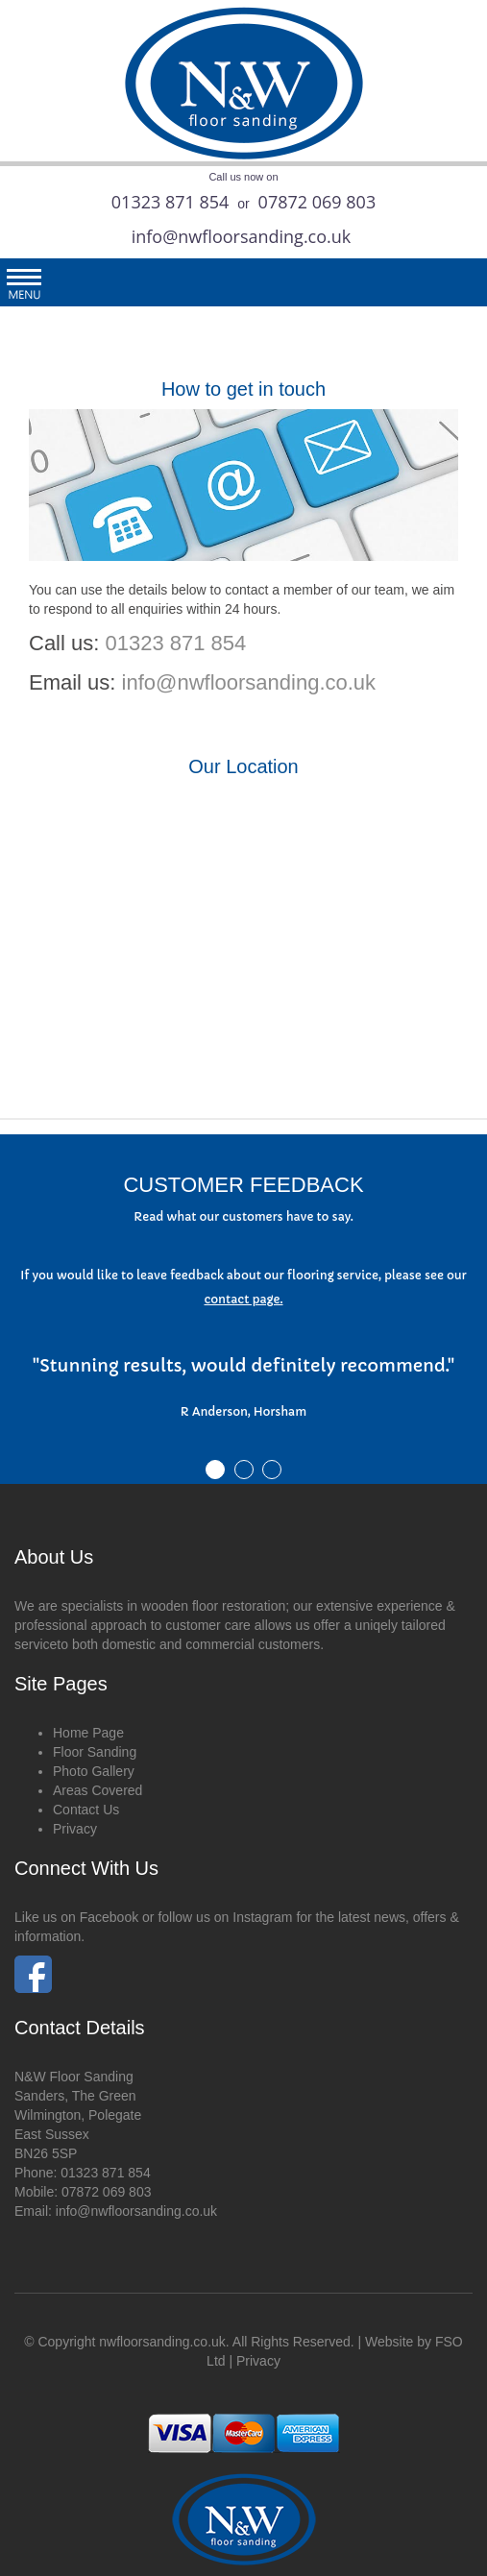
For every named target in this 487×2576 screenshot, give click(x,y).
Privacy (75, 1828)
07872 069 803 (317, 201)
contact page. (244, 1299)
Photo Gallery (93, 1771)
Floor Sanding (94, 1752)
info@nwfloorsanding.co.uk (242, 236)
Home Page (88, 1732)
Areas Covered (97, 1790)
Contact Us (86, 1809)
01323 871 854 (170, 201)
